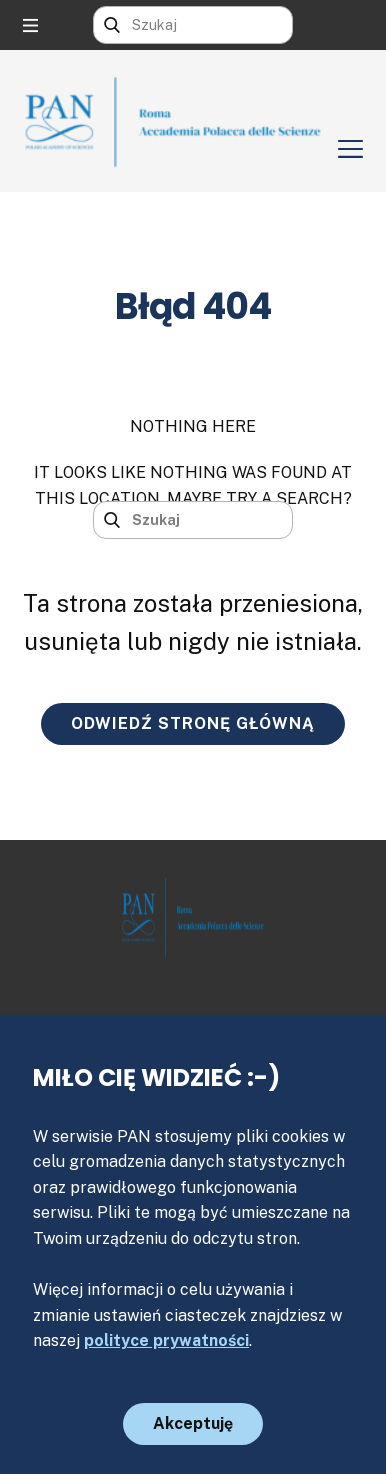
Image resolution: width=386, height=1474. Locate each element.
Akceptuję (193, 1423)
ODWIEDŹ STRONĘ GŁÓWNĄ (193, 723)
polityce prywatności (166, 1340)
